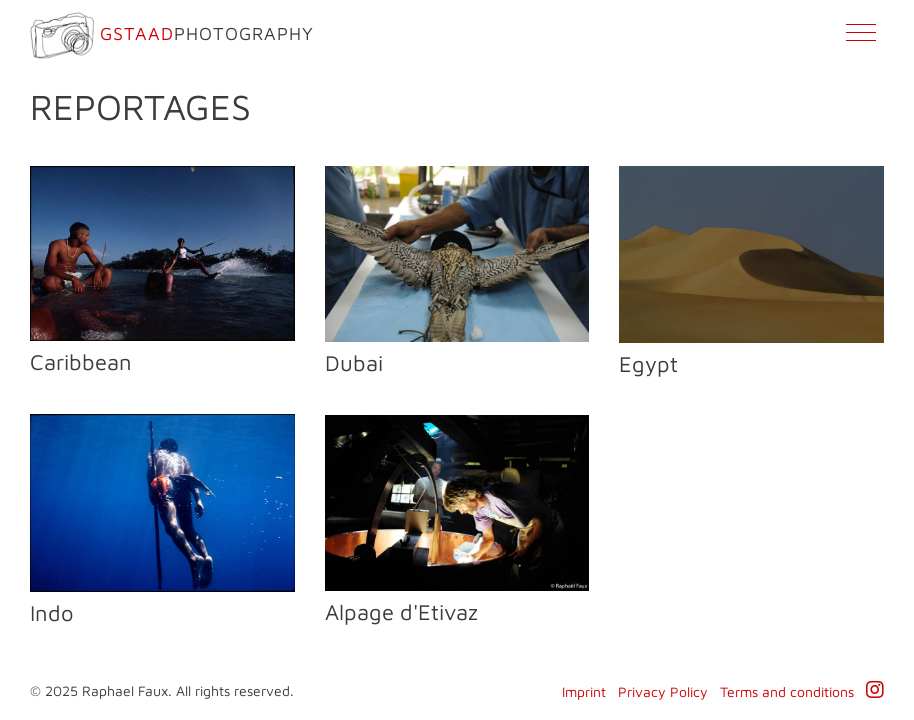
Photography (172, 35)
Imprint (584, 691)
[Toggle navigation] (860, 36)
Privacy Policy (663, 691)
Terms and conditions (787, 691)
